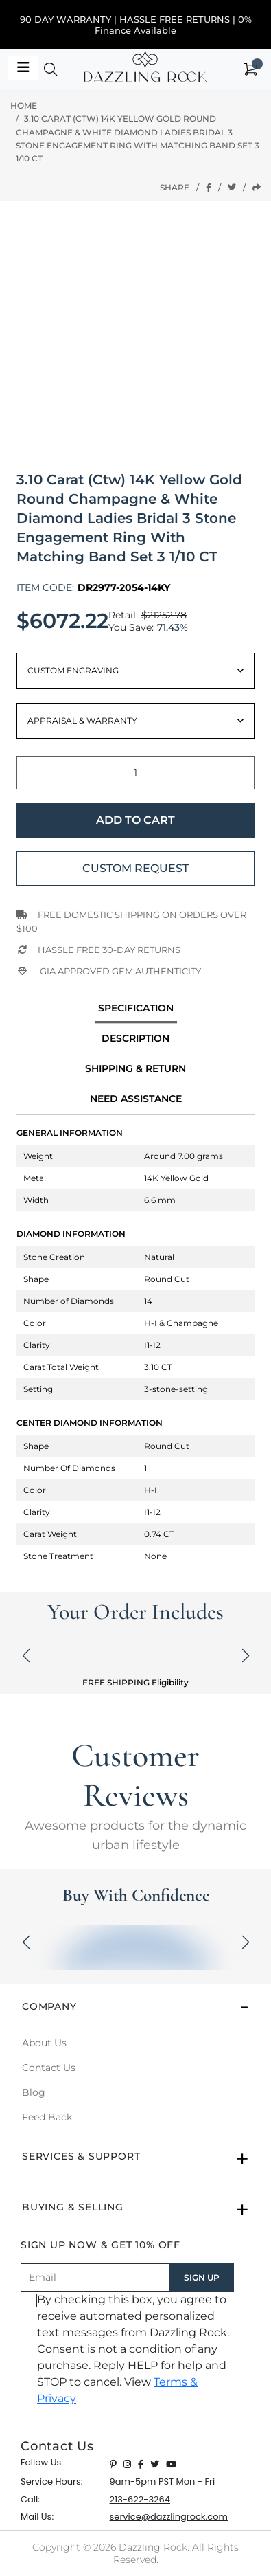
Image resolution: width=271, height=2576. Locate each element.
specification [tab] (136, 1008)
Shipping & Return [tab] (135, 1068)
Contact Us (48, 2067)
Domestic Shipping (112, 914)
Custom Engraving (73, 670)
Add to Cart (135, 820)
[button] (50, 72)
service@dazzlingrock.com (169, 2516)
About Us (44, 2043)
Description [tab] (135, 1038)
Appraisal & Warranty (82, 720)
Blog (33, 2092)
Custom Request (135, 868)
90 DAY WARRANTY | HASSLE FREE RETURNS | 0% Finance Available (136, 25)
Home (23, 105)
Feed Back (47, 2117)
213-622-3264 (140, 2499)
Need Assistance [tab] (136, 1099)
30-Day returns (141, 949)
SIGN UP (202, 2277)
